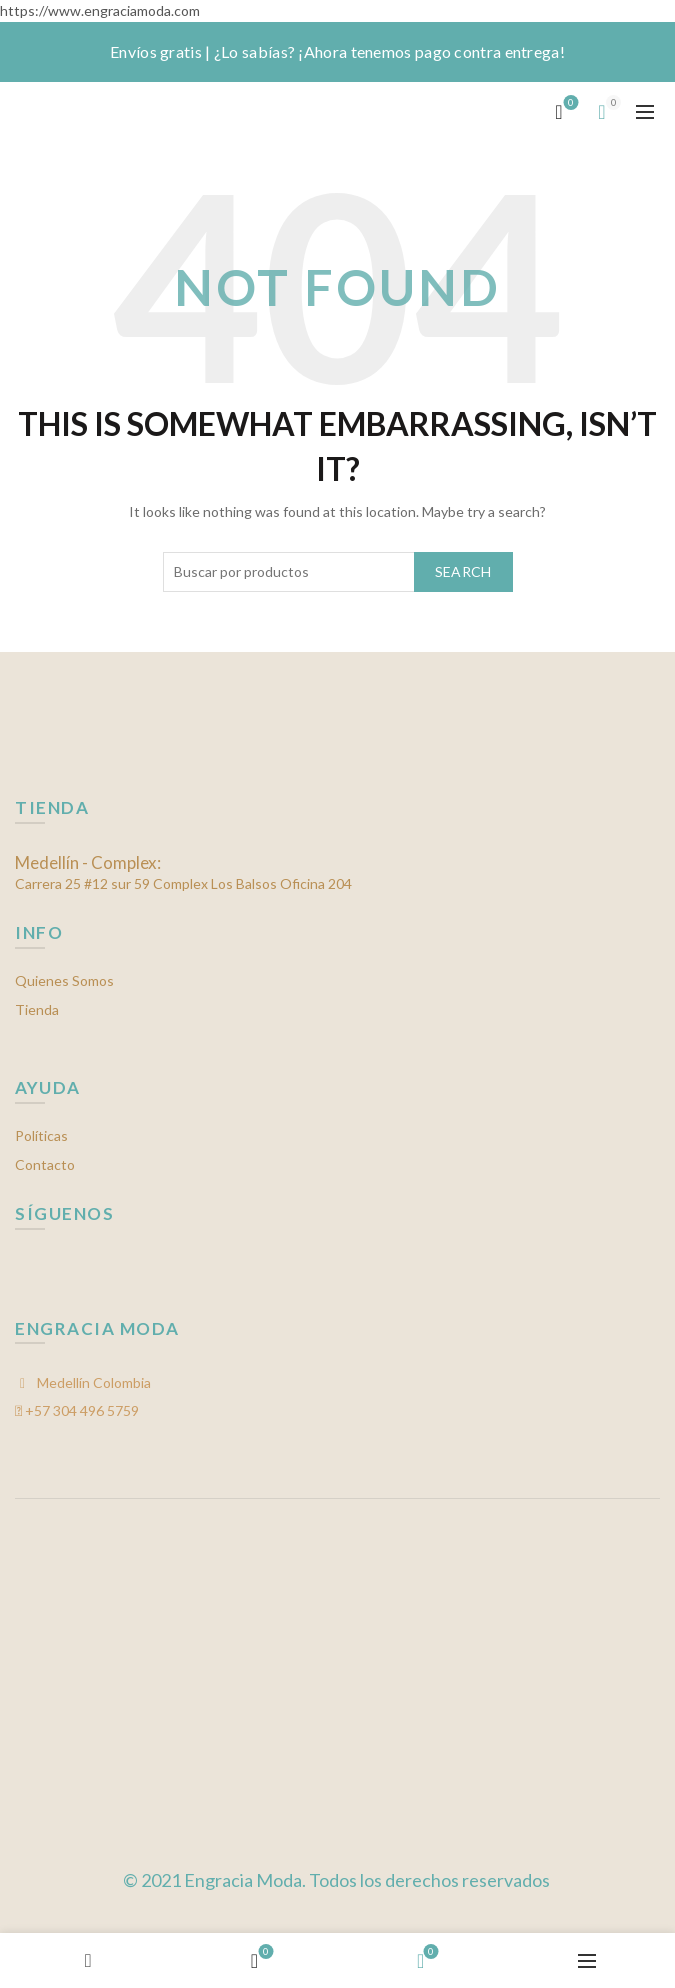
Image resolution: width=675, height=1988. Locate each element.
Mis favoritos (569, 103)
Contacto (45, 1164)
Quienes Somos (64, 980)
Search (463, 571)
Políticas (41, 1135)
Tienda (37, 1009)
